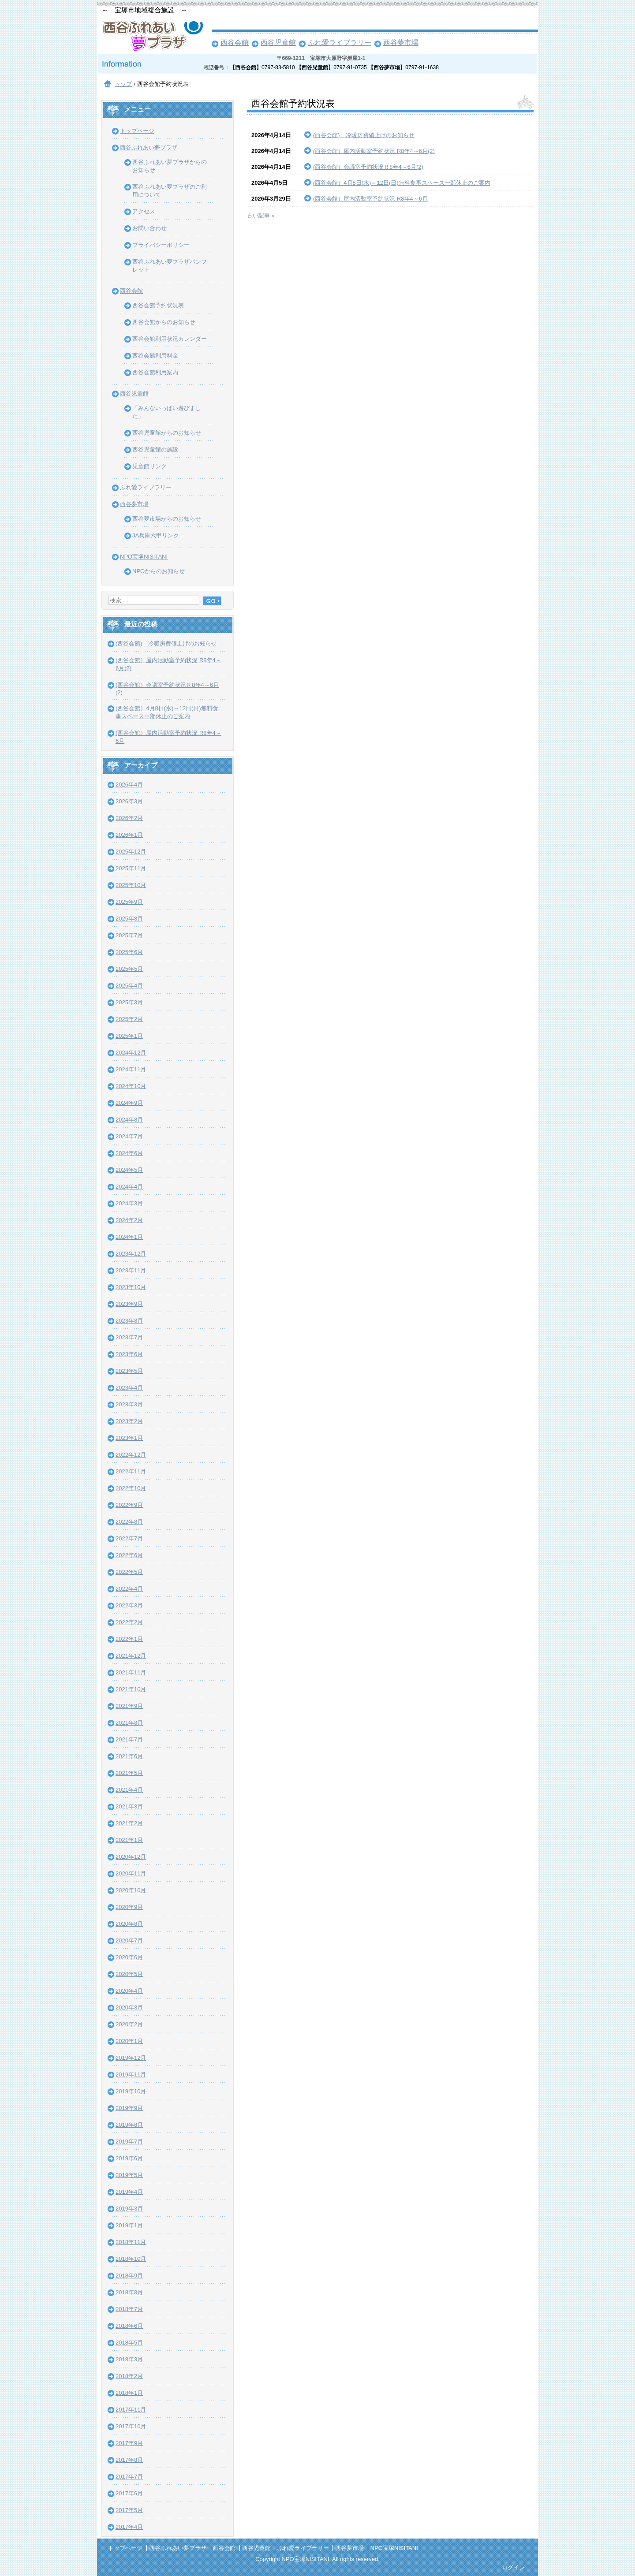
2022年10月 (131, 1488)
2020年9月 (129, 1907)
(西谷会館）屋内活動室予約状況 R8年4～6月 (370, 198)
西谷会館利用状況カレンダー (169, 339)
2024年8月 (129, 1119)
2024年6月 (129, 1153)
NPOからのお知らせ (158, 571)
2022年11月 (131, 1471)
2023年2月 (129, 1421)
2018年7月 (129, 2309)
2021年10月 (131, 1689)
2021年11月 (131, 1672)
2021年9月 (129, 1706)
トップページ (137, 130)
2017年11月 (131, 2409)
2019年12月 (131, 2057)
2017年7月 (129, 2476)
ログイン (513, 2567)
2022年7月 (129, 1538)
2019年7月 (129, 2141)
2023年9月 (129, 1304)
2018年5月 (129, 2342)
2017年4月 (129, 2527)
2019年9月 (129, 2108)
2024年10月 (131, 1086)
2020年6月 (129, 1957)
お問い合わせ (149, 228)
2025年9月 (129, 901)
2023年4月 (129, 1387)
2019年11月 (131, 2074)
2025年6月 (129, 952)
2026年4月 (129, 784)
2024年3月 (129, 1203)
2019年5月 (129, 2175)
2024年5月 (129, 1170)
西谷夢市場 (400, 42)
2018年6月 (129, 2326)
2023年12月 (131, 1253)
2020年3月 (129, 2007)
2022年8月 (129, 1521)
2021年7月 (129, 1739)
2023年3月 (129, 1404)
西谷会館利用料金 (155, 355)
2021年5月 (129, 1773)
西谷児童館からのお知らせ (166, 432)
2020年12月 (131, 1856)
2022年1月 (129, 1639)
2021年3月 (129, 1806)
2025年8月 (129, 918)
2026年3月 (129, 801)
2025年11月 (131, 868)
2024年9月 (129, 1103)
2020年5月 (129, 1974)
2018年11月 (131, 2242)
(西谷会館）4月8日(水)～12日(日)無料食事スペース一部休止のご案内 (401, 182)
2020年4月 (129, 1990)
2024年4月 (129, 1186)
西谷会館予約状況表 (158, 305)
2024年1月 (129, 1237)
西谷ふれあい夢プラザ (148, 147)
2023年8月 (129, 1320)
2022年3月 (129, 1605)
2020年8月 (129, 1923)
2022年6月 (129, 1555)
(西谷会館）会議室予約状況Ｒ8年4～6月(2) (368, 167)
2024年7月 (129, 1136)
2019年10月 (131, 2091)
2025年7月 (129, 935)
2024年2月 (129, 1220)
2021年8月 (129, 1722)
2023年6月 (129, 1354)
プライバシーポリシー (161, 245)
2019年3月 (129, 2208)
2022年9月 (129, 1505)
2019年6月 (129, 2158)
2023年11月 (131, 1270)
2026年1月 (129, 834)
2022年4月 (129, 1588)
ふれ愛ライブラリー (339, 42)
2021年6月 (129, 1756)
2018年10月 (131, 2258)
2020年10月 (131, 1890)
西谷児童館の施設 (155, 449)
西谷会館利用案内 (155, 372)
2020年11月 (131, 1873)
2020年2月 (129, 2024)
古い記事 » (261, 215)
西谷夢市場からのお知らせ (166, 518)
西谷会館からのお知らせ (163, 322)
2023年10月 (131, 1287)
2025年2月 (129, 1019)
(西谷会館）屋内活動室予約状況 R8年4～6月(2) (374, 151)
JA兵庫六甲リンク (155, 535)
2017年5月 (129, 2510)
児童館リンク (149, 466)
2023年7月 (129, 1337)
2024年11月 (131, 1069)
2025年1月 (129, 1036)
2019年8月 (129, 2124)
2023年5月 (129, 1371)
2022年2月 (129, 1622)
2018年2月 (129, 2376)
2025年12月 (131, 851)
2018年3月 (129, 2359)
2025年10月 (131, 885)
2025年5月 (129, 969)
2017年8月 (129, 2460)
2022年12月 (131, 1454)
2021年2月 (129, 1823)
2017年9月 (129, 2443)
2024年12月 (131, 1052)
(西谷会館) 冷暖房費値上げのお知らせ (364, 135)
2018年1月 (129, 2393)
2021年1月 (129, 1840)
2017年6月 (129, 2493)
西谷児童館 (278, 42)
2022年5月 (129, 1572)
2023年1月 (129, 1438)
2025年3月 (129, 1002)
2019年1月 (129, 2225)
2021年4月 (129, 1789)
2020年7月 (129, 1940)
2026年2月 (129, 818)
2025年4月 (129, 985)
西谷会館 (234, 42)
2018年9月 (129, 2275)
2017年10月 (131, 2426)
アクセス (143, 211)
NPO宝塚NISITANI (144, 556)
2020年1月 (129, 2041)
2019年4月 (129, 2191)
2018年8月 (129, 2292)
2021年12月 (131, 1655)
